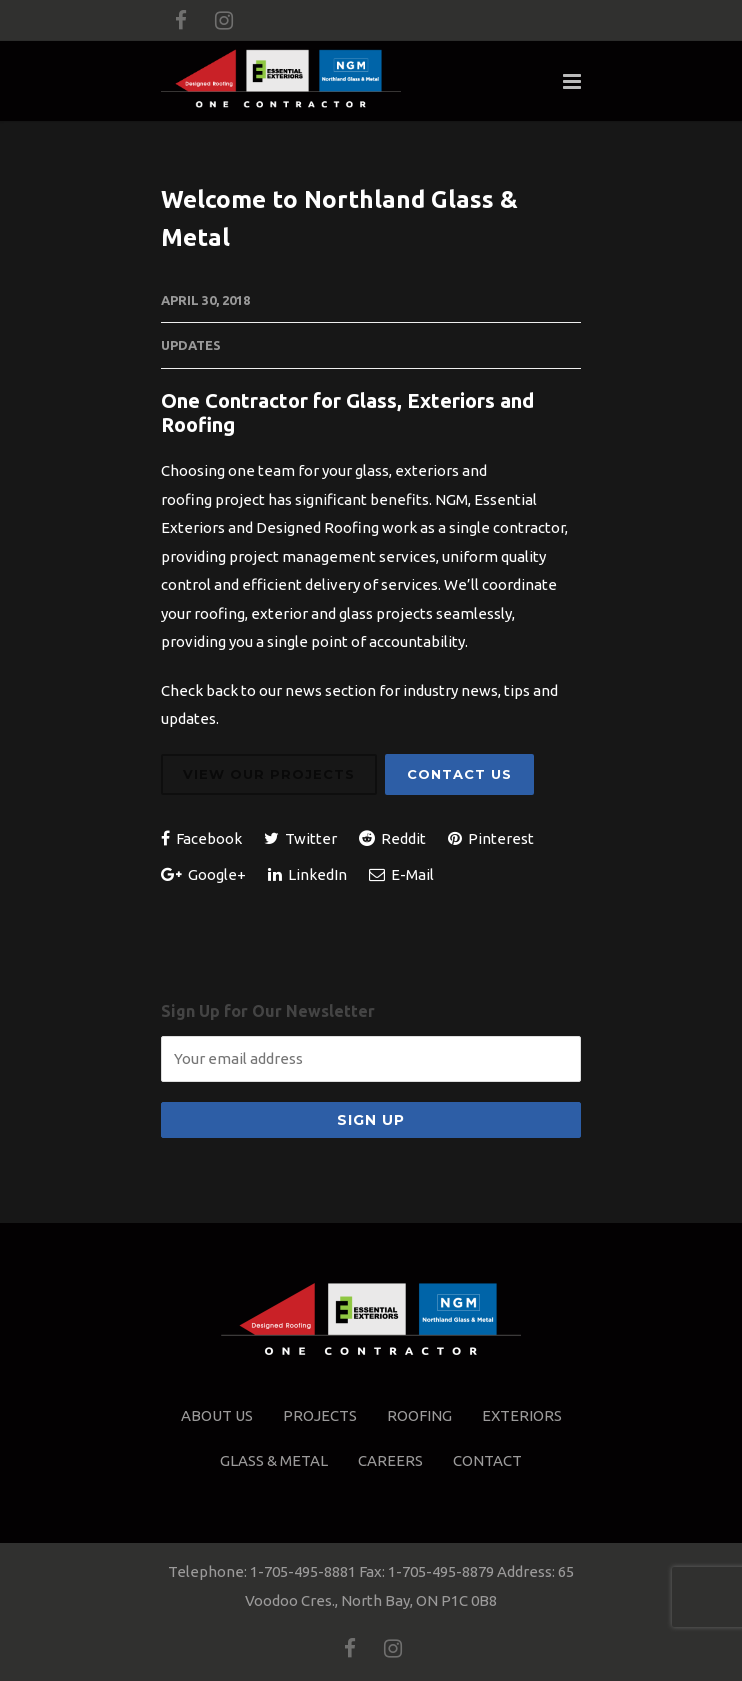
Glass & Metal (274, 1460)
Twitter (300, 838)
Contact (487, 1460)
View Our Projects (269, 774)
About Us (217, 1415)
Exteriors (522, 1415)
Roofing (419, 1415)
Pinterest (491, 838)
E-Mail (401, 874)
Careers (390, 1460)
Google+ (203, 874)
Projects (320, 1415)
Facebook (201, 838)
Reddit (392, 838)
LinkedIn (307, 874)
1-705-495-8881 (303, 1571)
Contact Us (459, 774)
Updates (191, 345)
